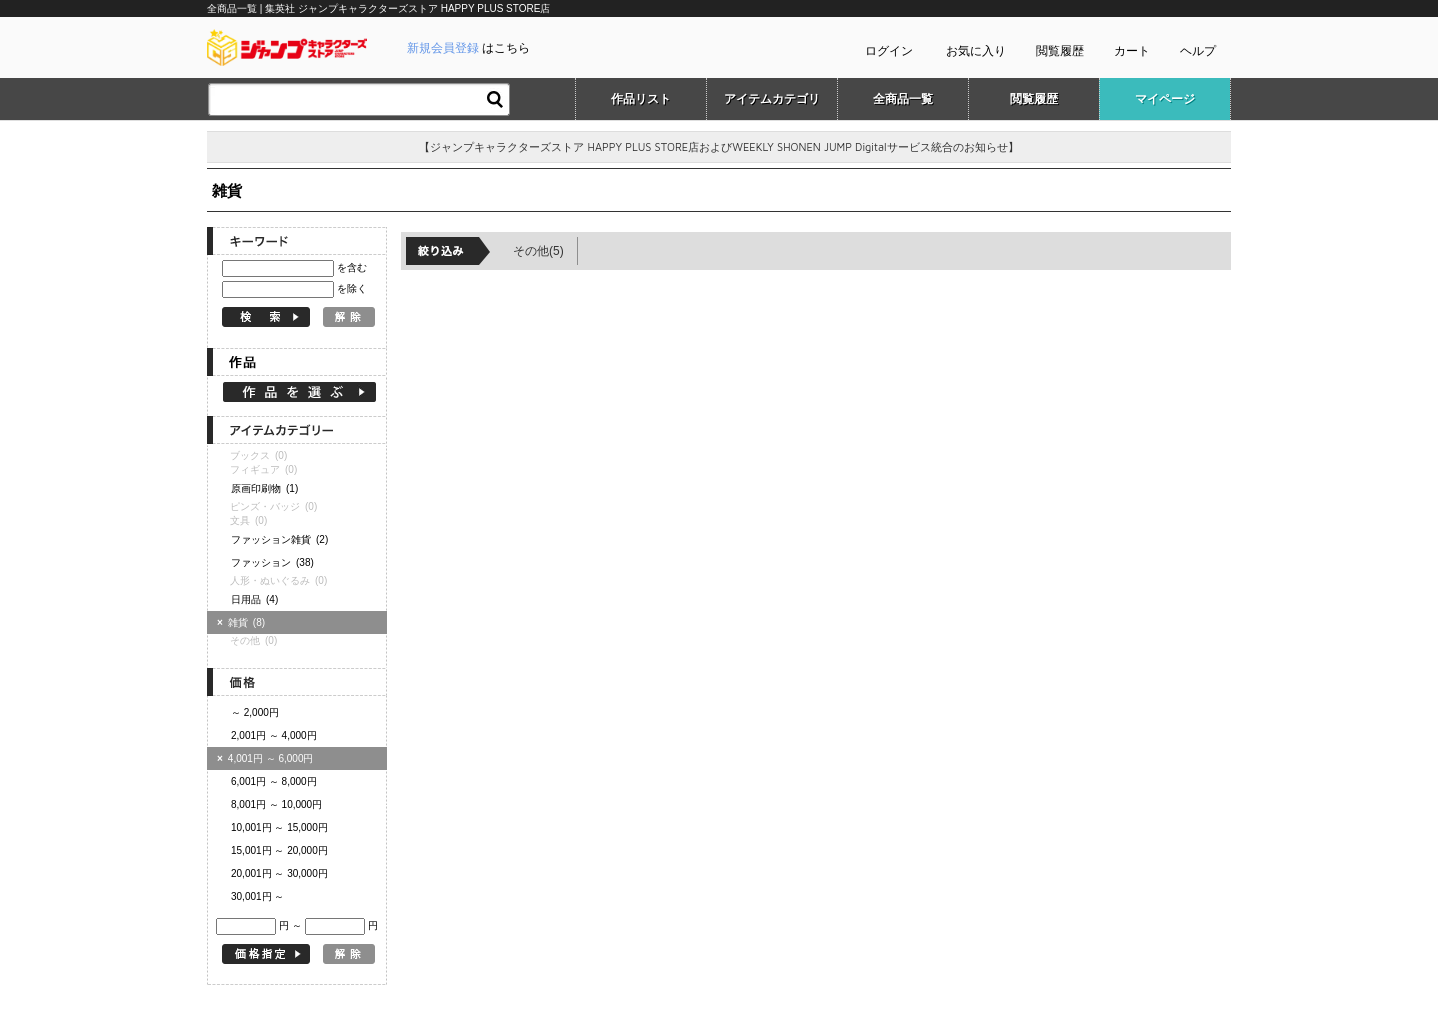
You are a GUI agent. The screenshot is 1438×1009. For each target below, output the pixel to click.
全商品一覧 (903, 99)
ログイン (889, 51)
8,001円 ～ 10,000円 (276, 804)
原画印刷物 (264, 488)
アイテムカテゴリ (772, 99)
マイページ (1165, 99)
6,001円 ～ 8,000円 (274, 781)
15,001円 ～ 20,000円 (279, 850)
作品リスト (641, 99)
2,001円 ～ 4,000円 (274, 735)
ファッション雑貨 (279, 539)
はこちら (468, 48)
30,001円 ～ (257, 896)
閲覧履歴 (1060, 51)
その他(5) (538, 251)
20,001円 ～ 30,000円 (279, 873)
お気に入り (976, 51)
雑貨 (243, 622)
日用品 (254, 599)
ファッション (272, 562)
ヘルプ (1198, 51)
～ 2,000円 (255, 712)
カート (1132, 51)
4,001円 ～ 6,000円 (265, 758)
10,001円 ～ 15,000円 (279, 827)
